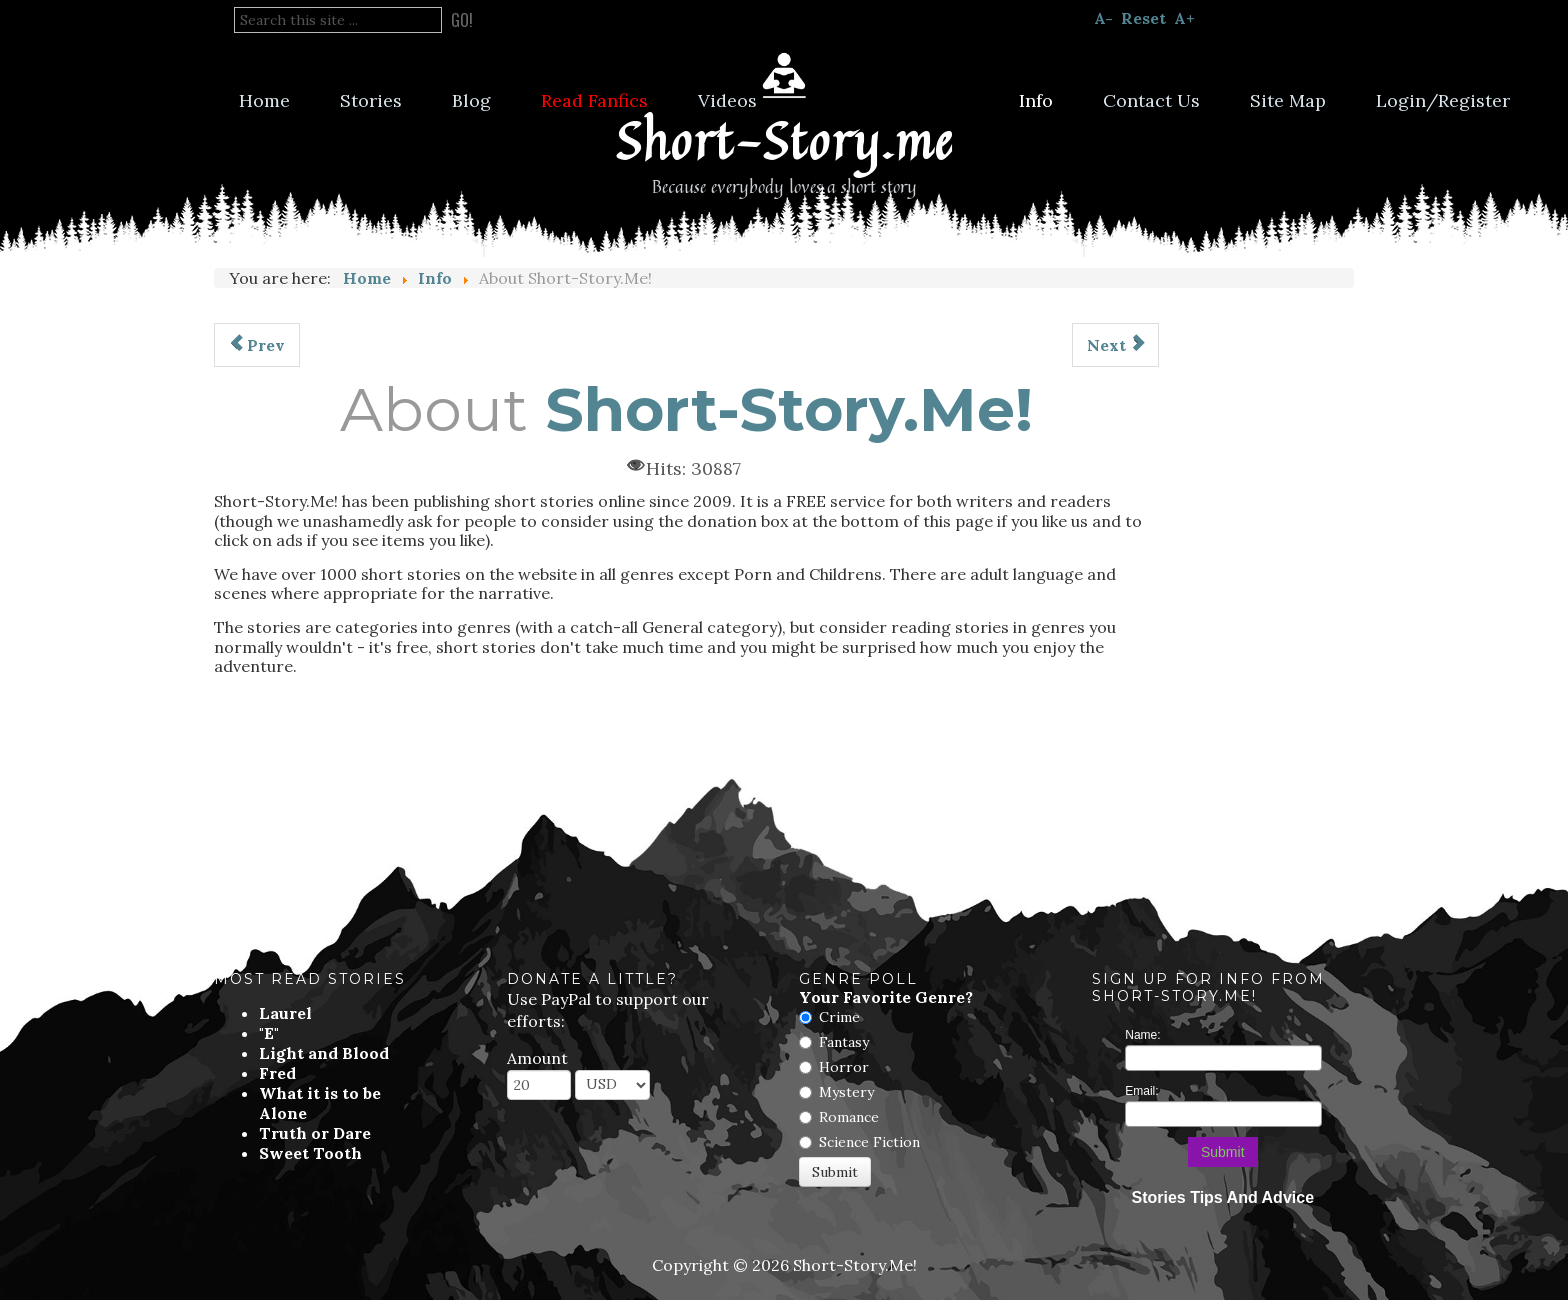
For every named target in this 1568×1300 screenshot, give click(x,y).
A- (1103, 18)
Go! (462, 20)
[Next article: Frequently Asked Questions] (1115, 345)
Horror (844, 1067)
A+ (1184, 18)
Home (264, 100)
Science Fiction (869, 1142)
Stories (371, 100)
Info (1036, 100)
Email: (1141, 1091)
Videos (727, 100)
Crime (839, 1017)
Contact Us (1151, 100)
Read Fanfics (594, 100)
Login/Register (1443, 100)
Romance (849, 1117)
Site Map (1288, 100)
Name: (1142, 1035)
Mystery (846, 1092)
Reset (1143, 18)
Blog (471, 100)
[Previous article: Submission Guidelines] (257, 345)
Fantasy (844, 1042)
